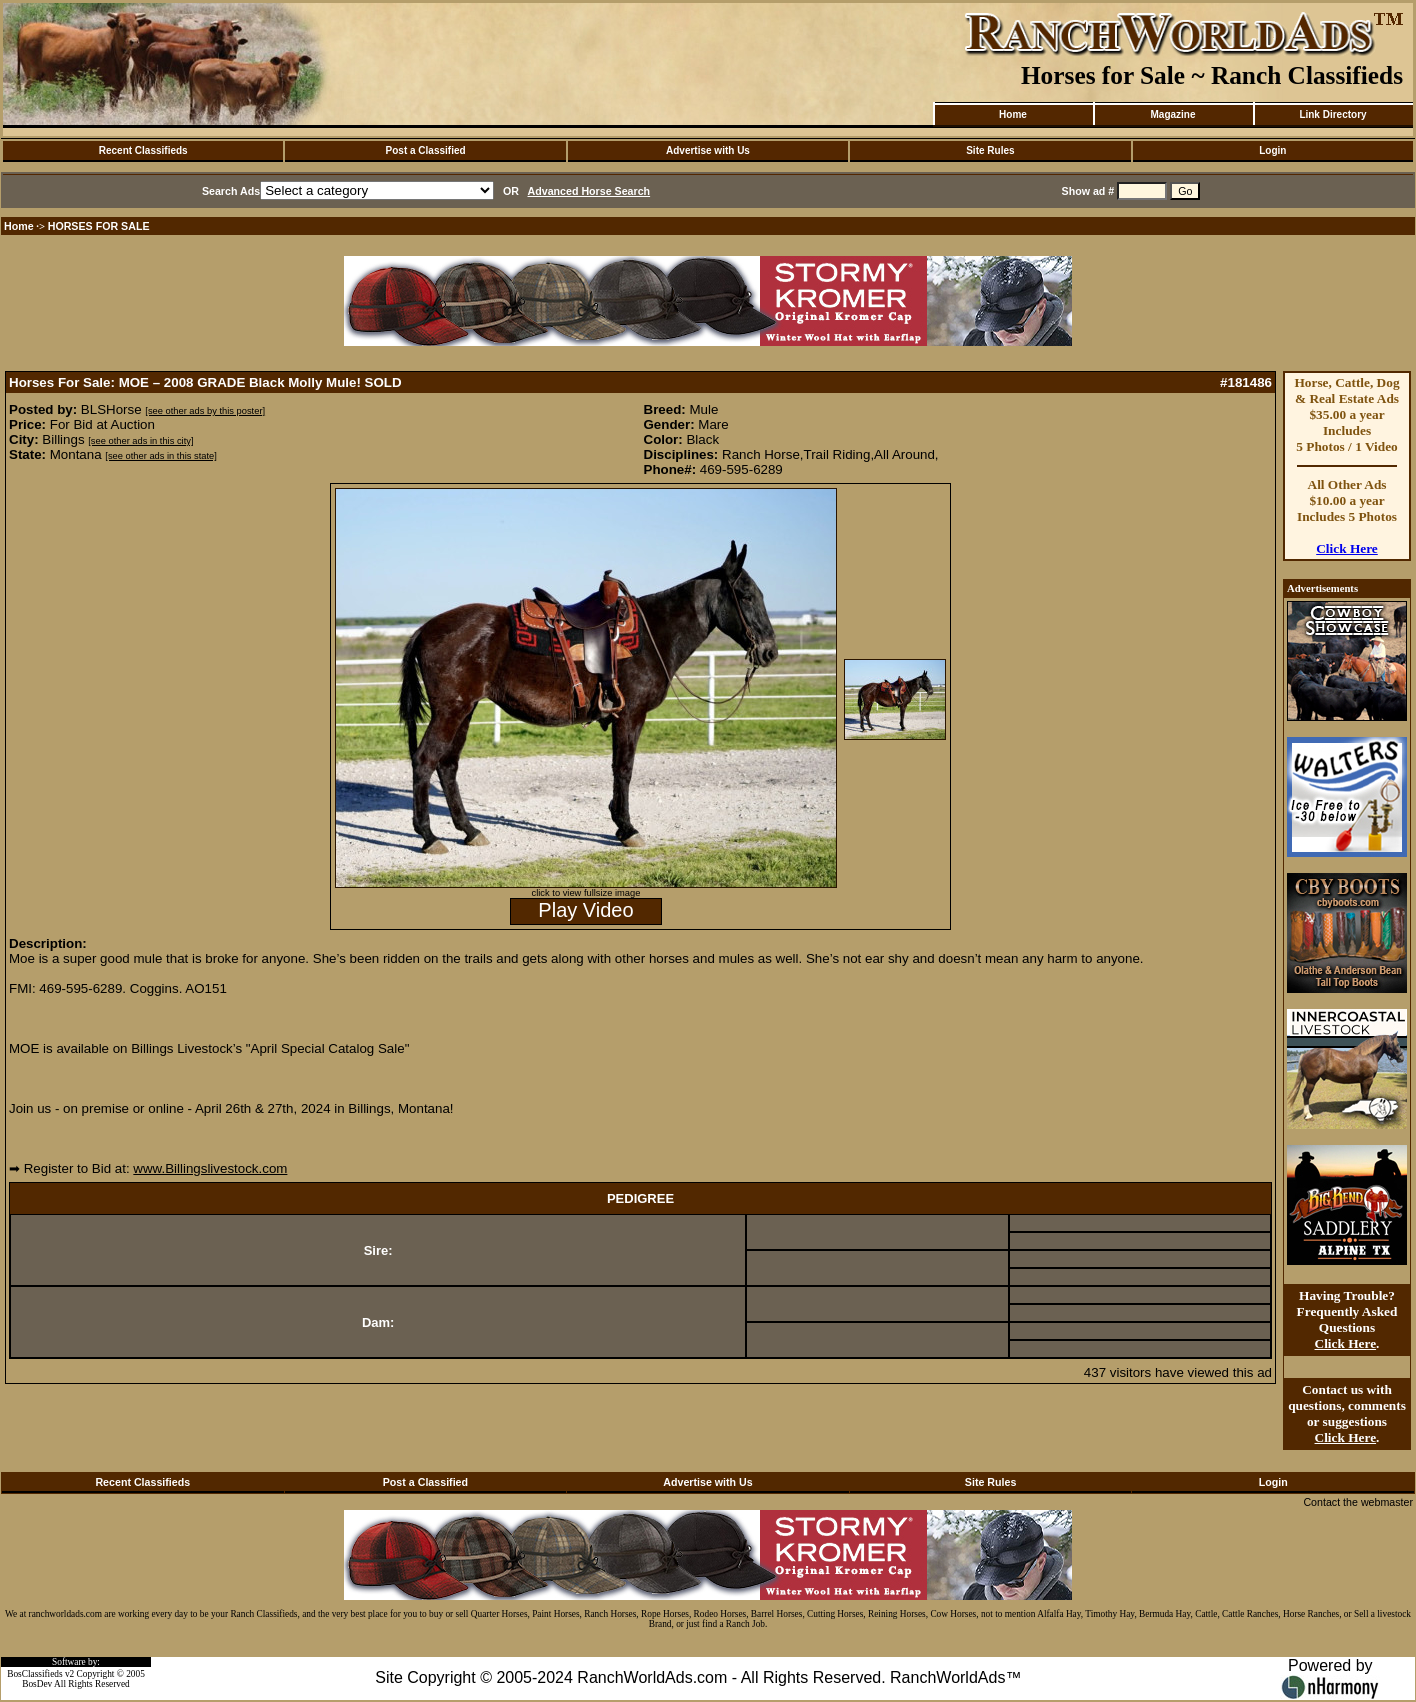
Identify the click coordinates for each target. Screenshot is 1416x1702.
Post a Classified (426, 150)
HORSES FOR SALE (99, 226)
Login (1272, 150)
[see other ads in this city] (140, 441)
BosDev (37, 1684)
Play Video (585, 910)
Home (1013, 114)
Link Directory (1332, 114)
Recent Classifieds (143, 150)
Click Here (1347, 548)
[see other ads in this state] (160, 456)
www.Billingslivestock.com (210, 1168)
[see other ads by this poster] (205, 411)
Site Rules (990, 150)
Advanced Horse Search (589, 191)
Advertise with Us (708, 150)
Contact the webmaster (1358, 1502)
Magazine (1172, 114)
